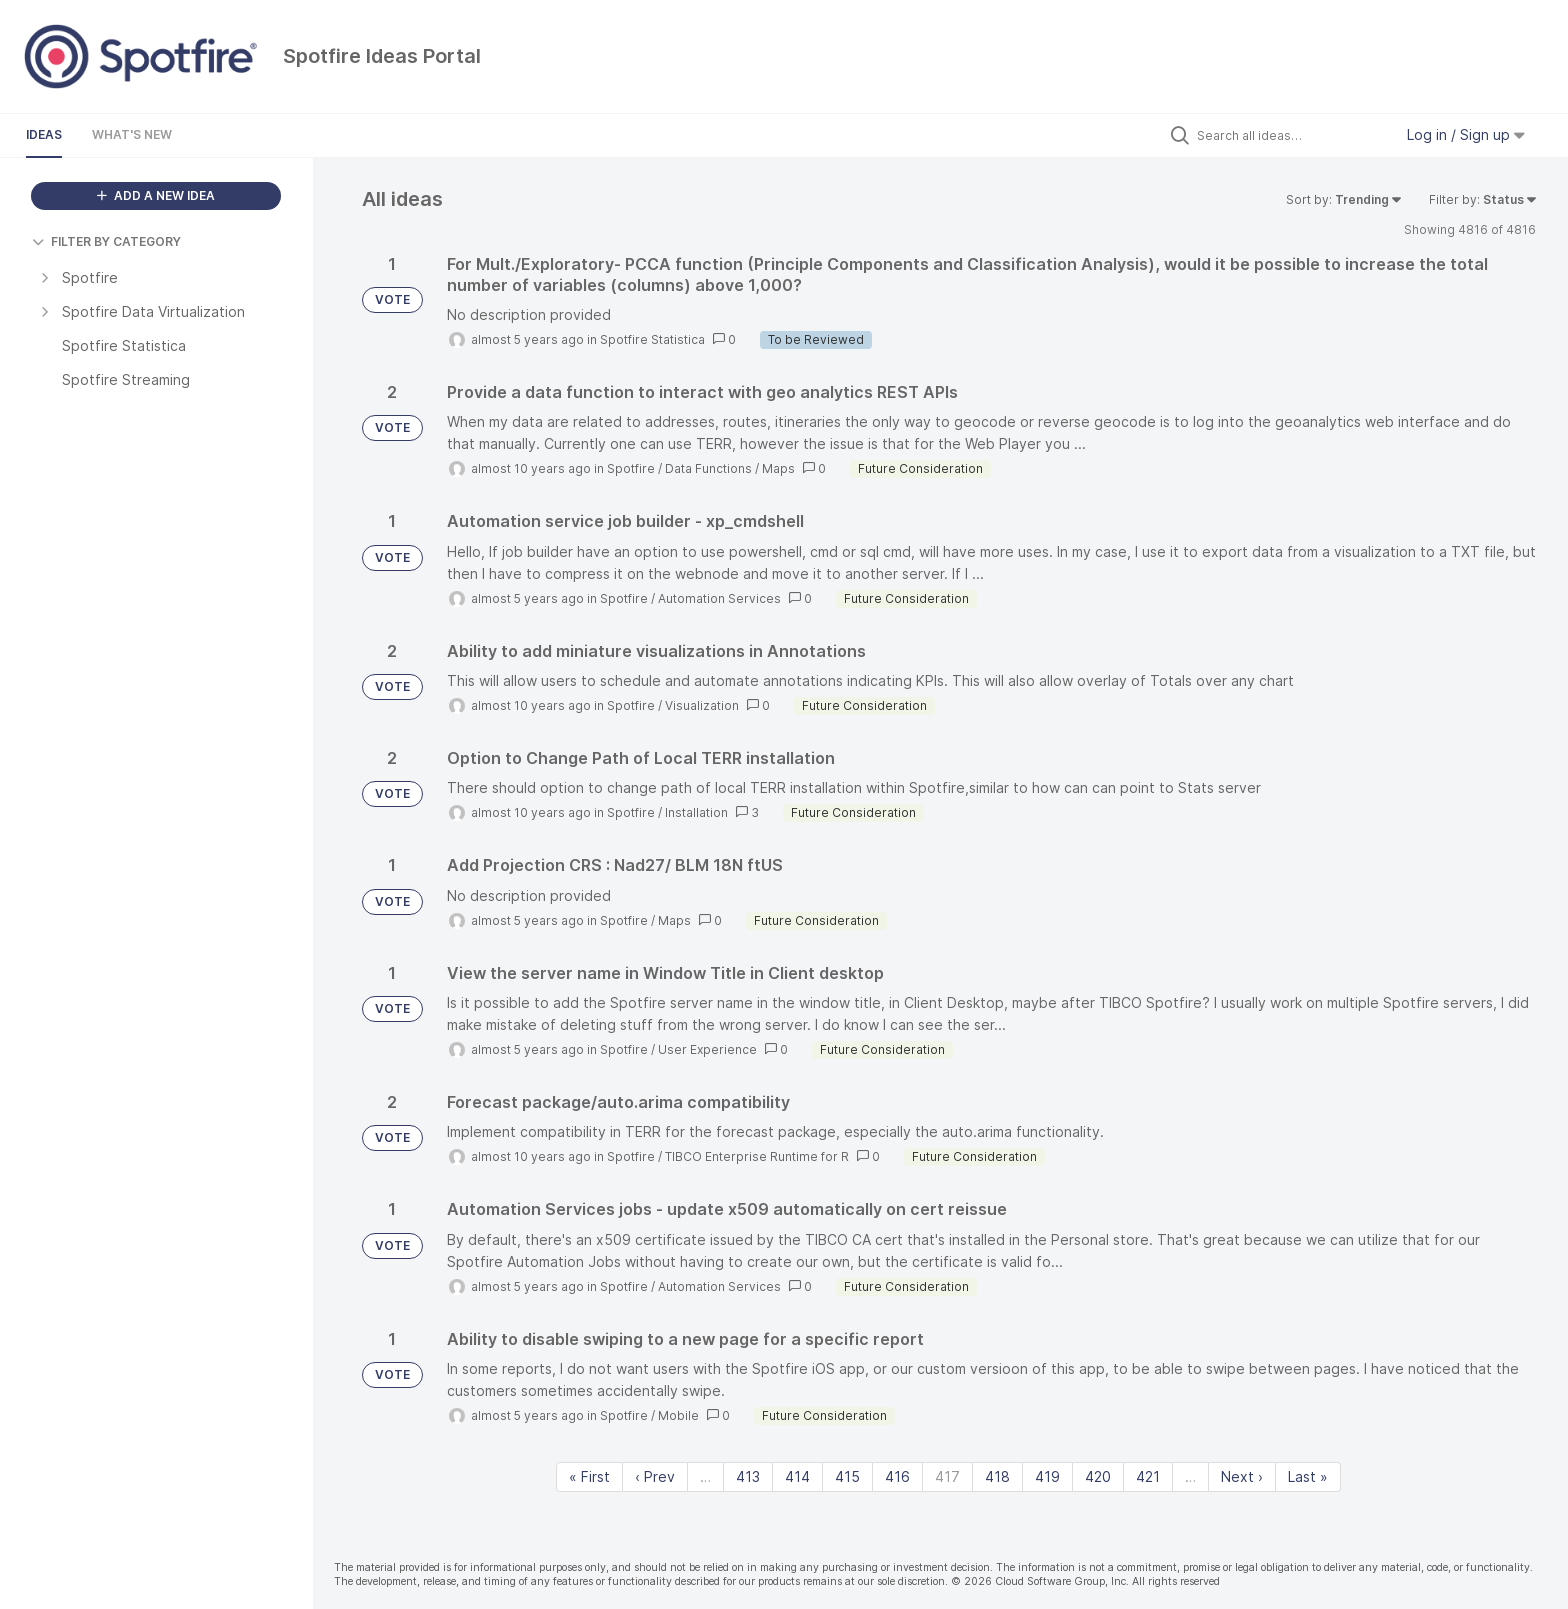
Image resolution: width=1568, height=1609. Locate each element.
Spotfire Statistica (652, 339)
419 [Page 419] (1047, 1476)
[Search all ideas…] (1290, 135)
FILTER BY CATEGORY (106, 241)
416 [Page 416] (897, 1476)
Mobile (678, 1415)
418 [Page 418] (997, 1476)
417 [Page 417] (947, 1476)
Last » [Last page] (1308, 1476)
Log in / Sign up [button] (1466, 134)
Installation (696, 812)
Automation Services (719, 598)
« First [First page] (589, 1476)
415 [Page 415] (847, 1476)
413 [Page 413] (748, 1476)
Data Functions (708, 468)
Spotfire (631, 468)
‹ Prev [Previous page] (655, 1476)
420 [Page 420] (1098, 1476)
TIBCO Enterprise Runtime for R (757, 1156)
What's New (132, 134)
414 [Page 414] (797, 1476)
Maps (778, 468)
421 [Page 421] (1148, 1476)
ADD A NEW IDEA (156, 195)
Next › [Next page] (1242, 1476)
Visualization (702, 705)
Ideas (44, 134)
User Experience (707, 1049)
